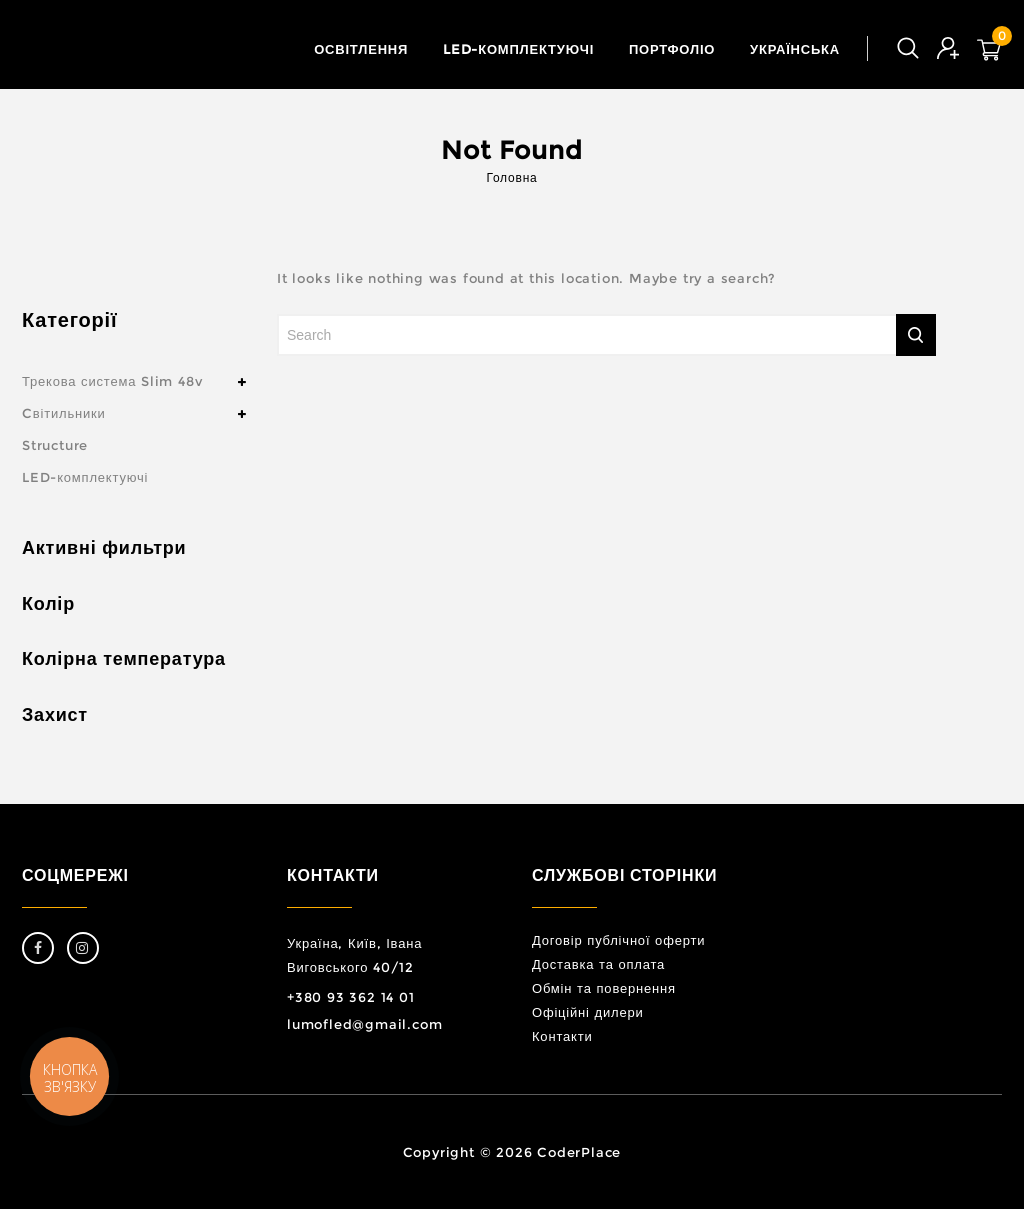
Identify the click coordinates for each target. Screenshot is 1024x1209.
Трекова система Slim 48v (112, 381)
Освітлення (361, 49)
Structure (55, 445)
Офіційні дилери (588, 1012)
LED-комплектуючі (518, 49)
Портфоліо (672, 49)
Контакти (562, 1036)
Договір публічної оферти (618, 940)
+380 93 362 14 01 (351, 997)
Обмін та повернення (604, 988)
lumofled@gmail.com (364, 1024)
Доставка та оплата (598, 964)
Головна (511, 177)
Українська (795, 49)
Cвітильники (64, 413)
